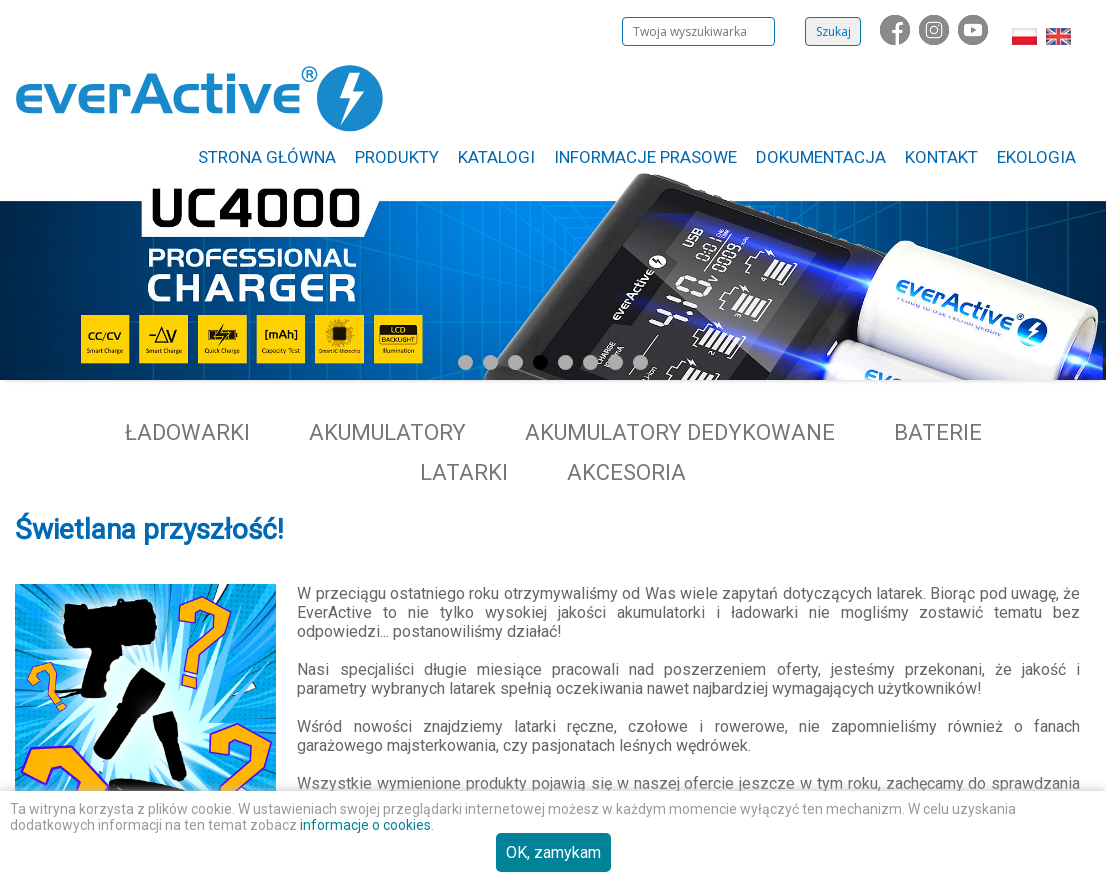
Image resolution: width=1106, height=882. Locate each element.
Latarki (464, 472)
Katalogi (496, 157)
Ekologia (1036, 157)
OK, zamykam (553, 852)
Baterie (938, 432)
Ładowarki (187, 432)
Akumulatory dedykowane (680, 432)
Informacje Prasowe (645, 157)
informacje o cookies (365, 825)
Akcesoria (626, 472)
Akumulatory (387, 432)
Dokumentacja (821, 157)
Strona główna (267, 157)
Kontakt (941, 157)
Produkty (397, 157)
